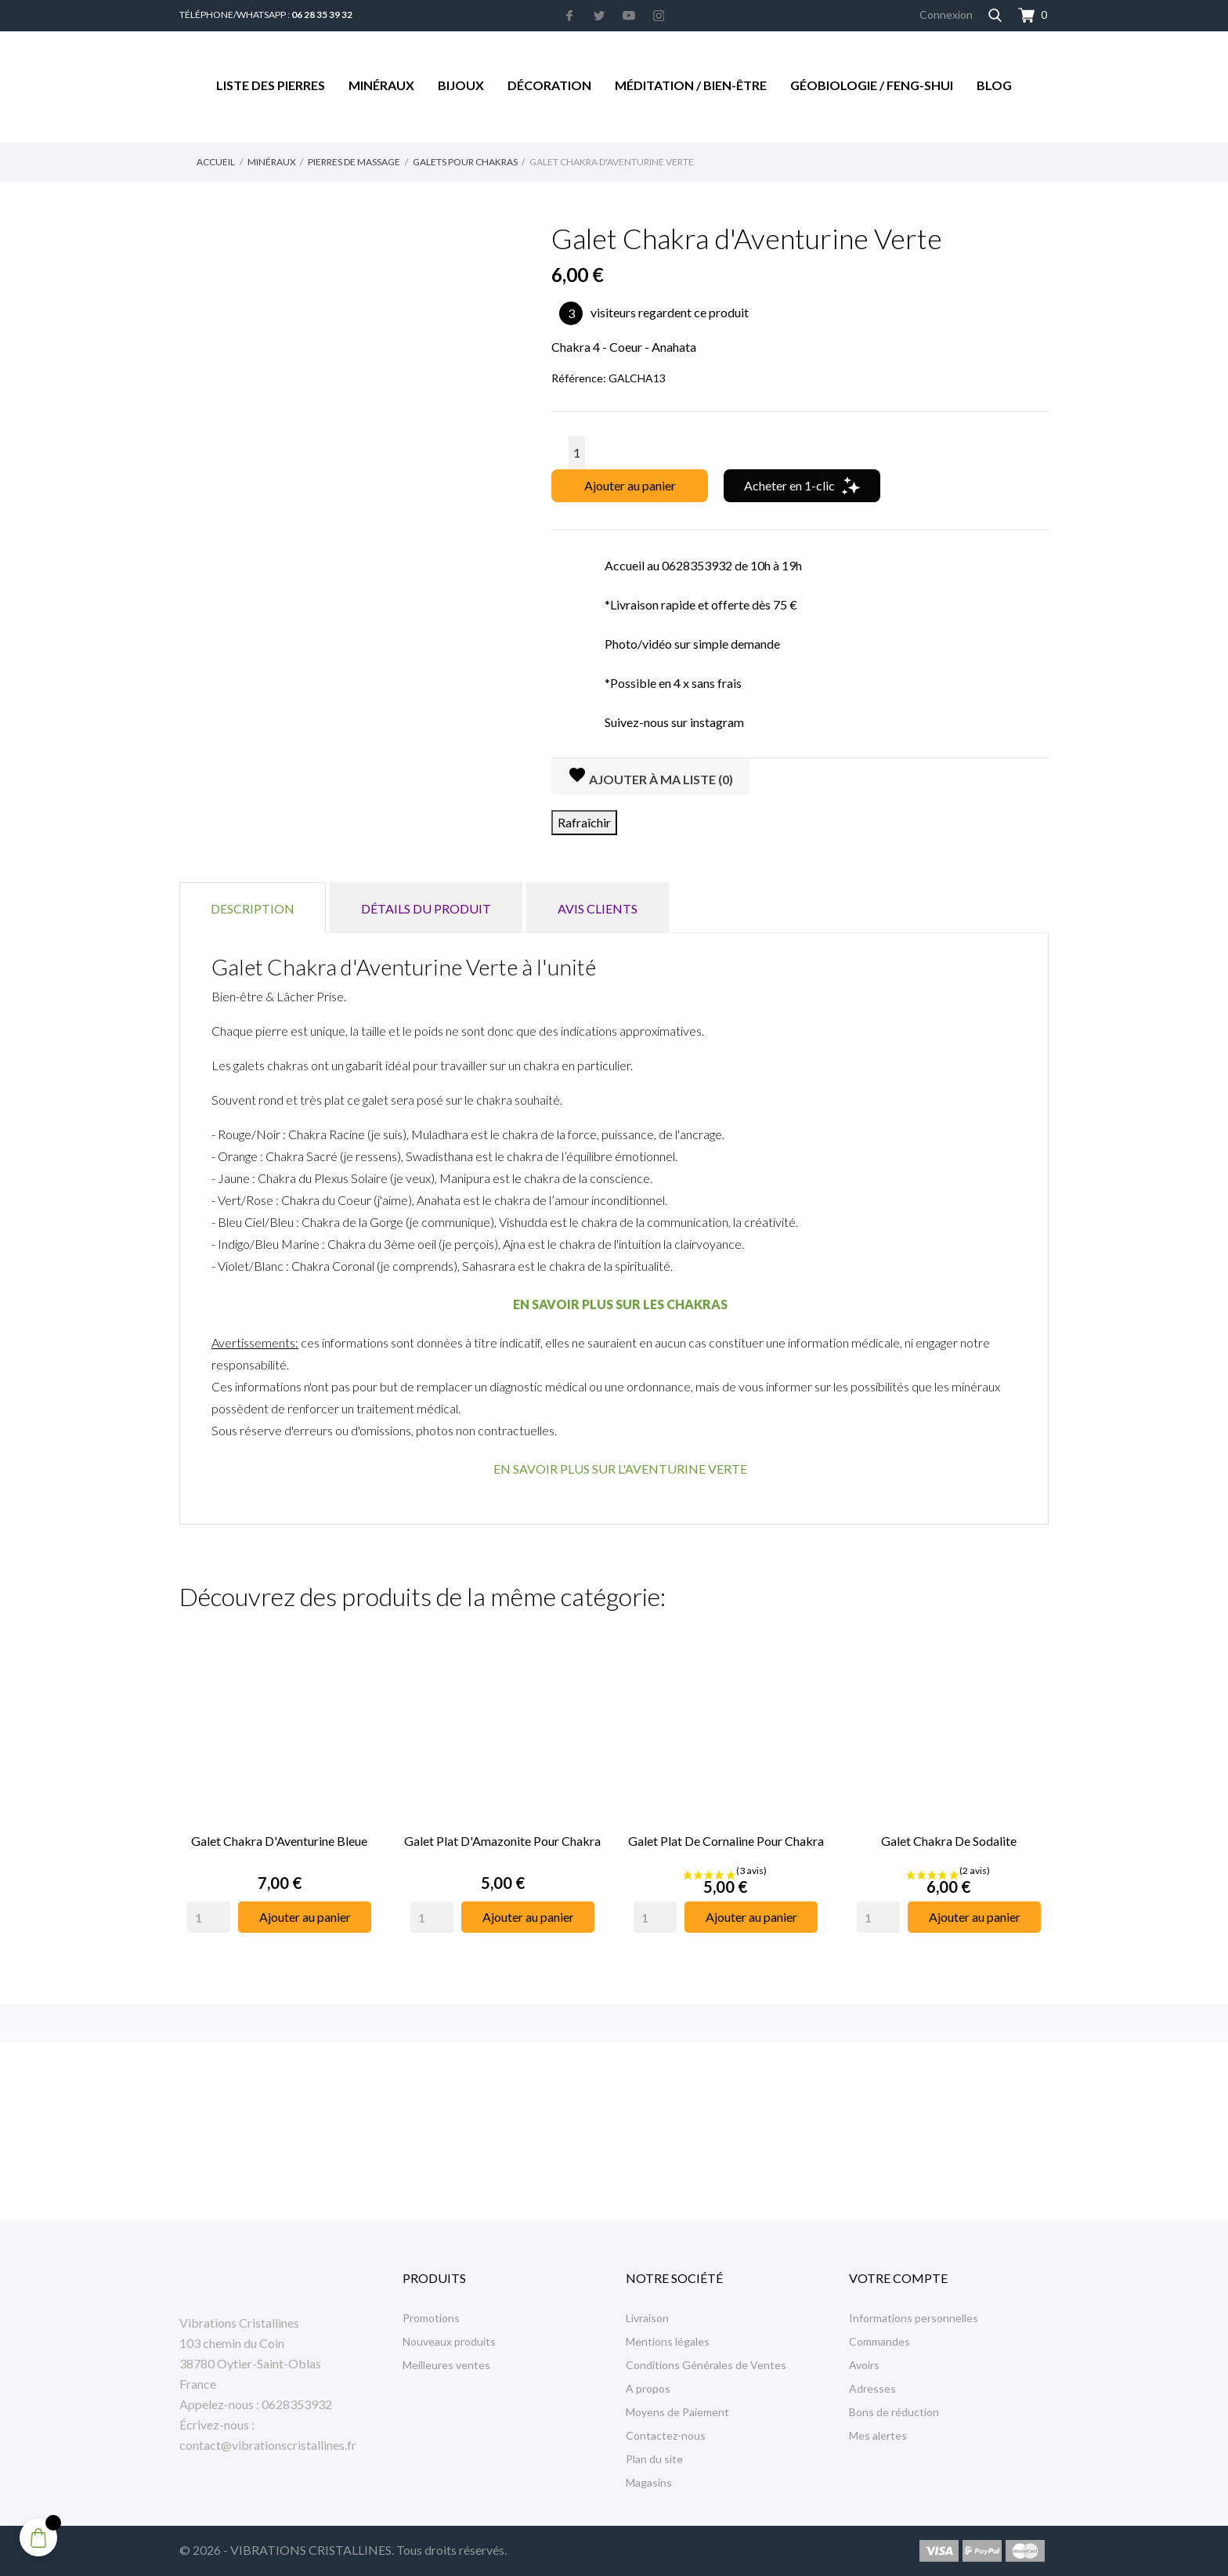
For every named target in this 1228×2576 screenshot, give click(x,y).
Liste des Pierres (270, 85)
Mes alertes (878, 2435)
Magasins (649, 2482)
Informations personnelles (913, 2318)
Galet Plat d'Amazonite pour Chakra (502, 1840)
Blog (994, 85)
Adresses (872, 2388)
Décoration (549, 85)
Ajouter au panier (630, 485)
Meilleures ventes (446, 2365)
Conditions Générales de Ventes (706, 2365)
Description (252, 908)
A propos (648, 2388)
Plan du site (654, 2459)
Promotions (431, 2318)
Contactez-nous (666, 2435)
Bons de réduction (894, 2412)
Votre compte (898, 2277)
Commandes (879, 2341)
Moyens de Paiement (677, 2412)
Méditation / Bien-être (691, 85)
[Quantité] (577, 452)
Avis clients (597, 908)
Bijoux (461, 85)
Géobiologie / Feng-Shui (871, 85)
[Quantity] (208, 1917)
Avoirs (864, 2365)
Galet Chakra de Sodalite (949, 1840)
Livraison (647, 2318)
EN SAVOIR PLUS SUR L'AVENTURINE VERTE (620, 1468)
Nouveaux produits (449, 2341)
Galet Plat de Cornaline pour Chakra (726, 1840)
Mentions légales (668, 2341)
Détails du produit (426, 908)
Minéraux (381, 85)
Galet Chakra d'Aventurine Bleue (279, 1840)
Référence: (578, 378)
